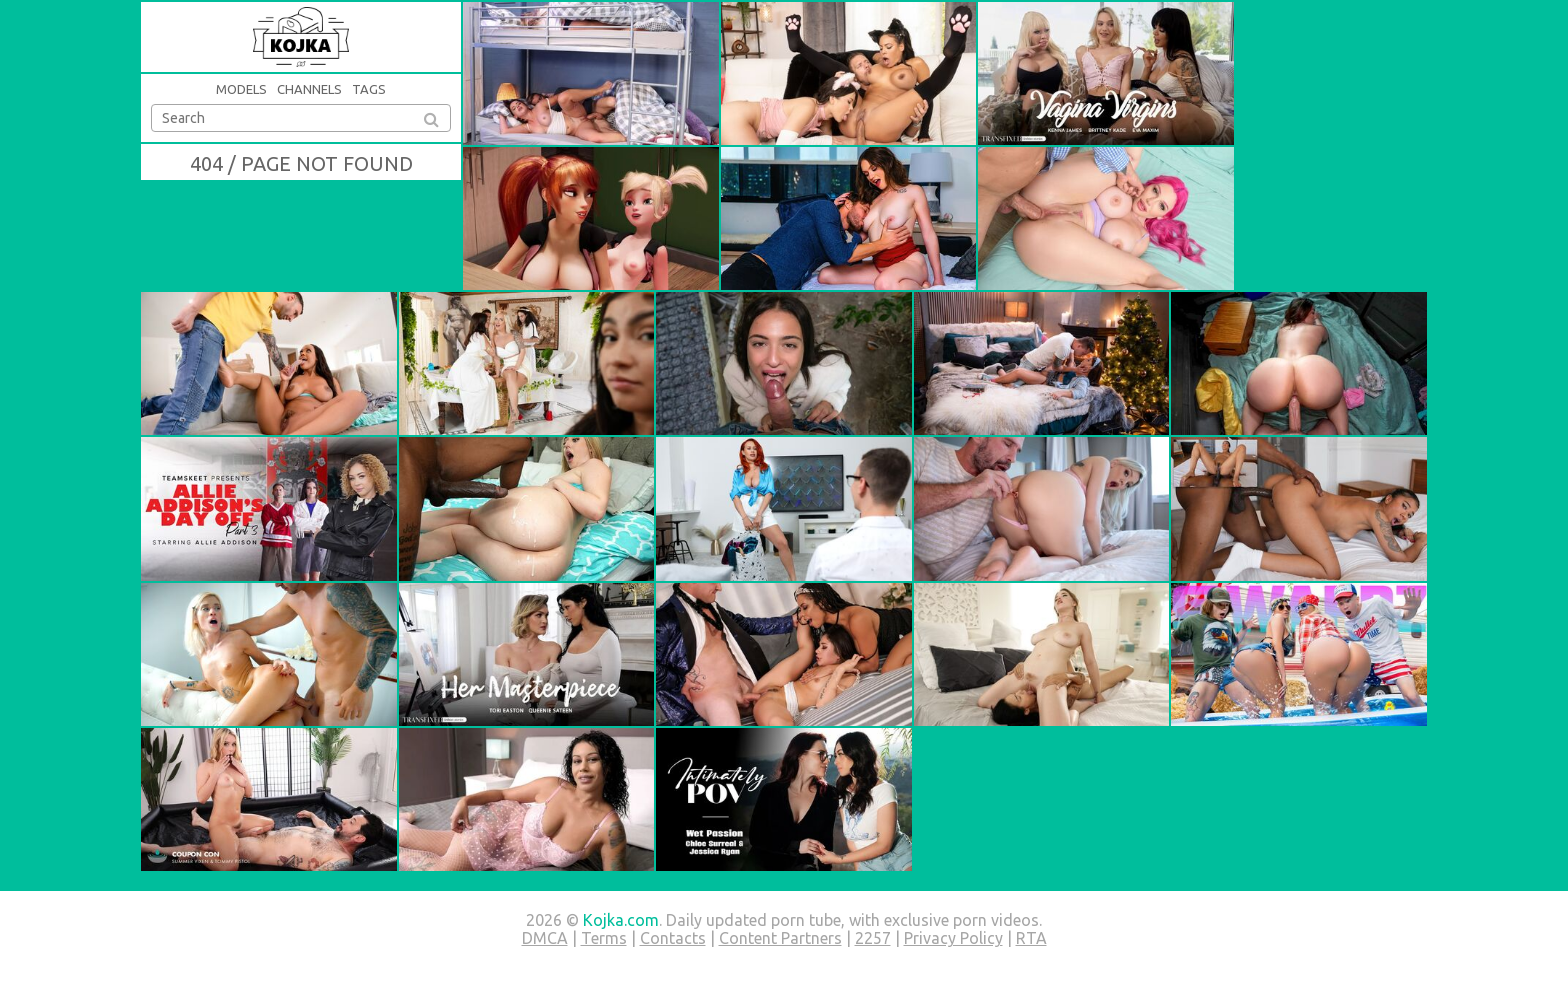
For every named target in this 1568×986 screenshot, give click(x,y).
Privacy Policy (953, 938)
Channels (309, 89)
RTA (1031, 938)
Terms (604, 938)
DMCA (545, 938)
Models (241, 89)
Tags (369, 89)
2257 (873, 938)
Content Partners (780, 938)
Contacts (673, 938)
